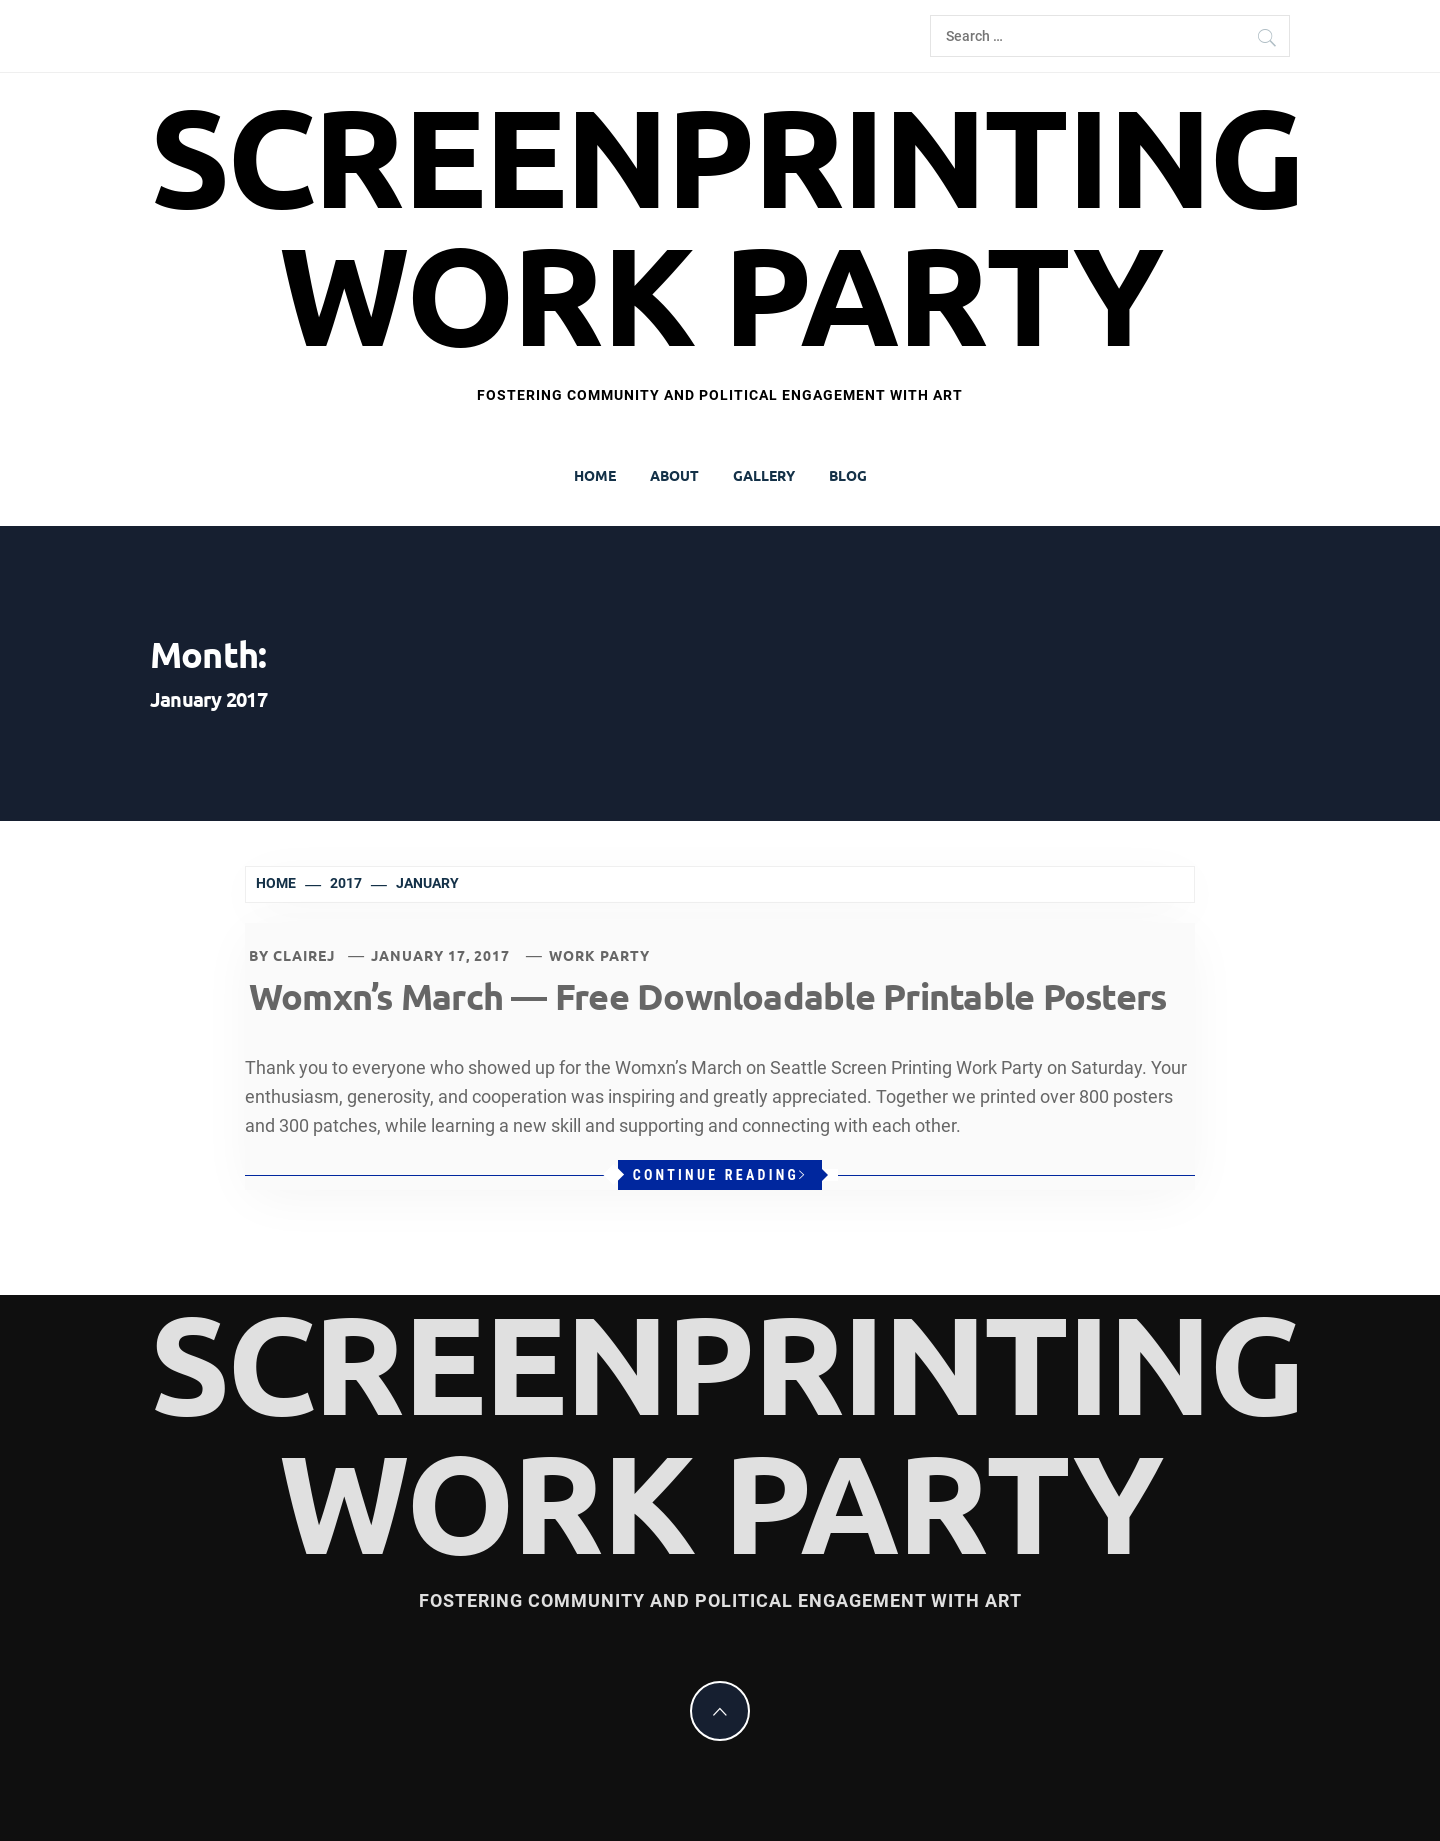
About (674, 475)
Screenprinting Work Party (726, 226)
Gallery (764, 475)
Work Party (599, 955)
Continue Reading (720, 1175)
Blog (848, 475)
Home (595, 475)
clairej (304, 955)
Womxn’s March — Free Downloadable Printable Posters (707, 996)
